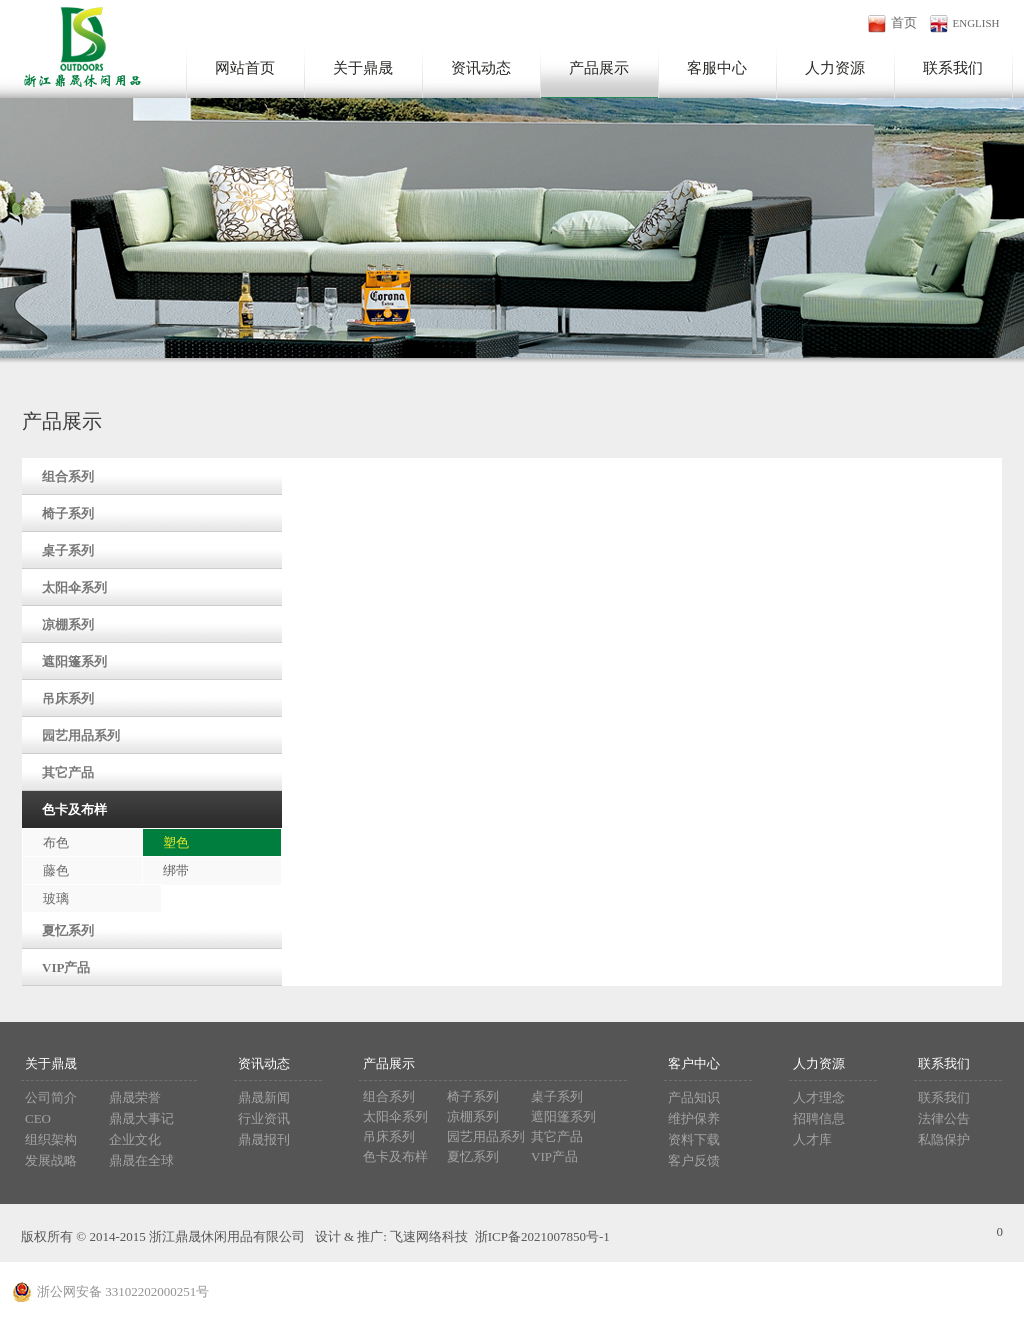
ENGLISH (976, 23)
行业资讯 (264, 1118)
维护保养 (694, 1118)
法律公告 (944, 1118)
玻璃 (56, 898)
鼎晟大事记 (141, 1118)
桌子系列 (68, 550)
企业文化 (135, 1139)
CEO (38, 1118)
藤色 (56, 870)
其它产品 (68, 772)
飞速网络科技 (429, 1236)
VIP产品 (66, 967)
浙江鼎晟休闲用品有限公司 (77, 44)
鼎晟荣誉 (135, 1097)
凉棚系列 (68, 624)
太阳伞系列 (74, 587)
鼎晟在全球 (141, 1160)
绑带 (176, 870)
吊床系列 (68, 698)
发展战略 (51, 1160)
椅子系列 (68, 513)
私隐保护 (944, 1139)
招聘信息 (819, 1118)
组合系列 (68, 476)
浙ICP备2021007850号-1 (542, 1236)
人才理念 (819, 1097)
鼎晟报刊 (264, 1139)
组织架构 (51, 1139)
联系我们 (944, 1097)
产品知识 (694, 1097)
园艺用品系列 (81, 735)
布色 (56, 842)
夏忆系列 (68, 930)
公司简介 (51, 1097)
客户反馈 (694, 1160)
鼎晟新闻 (264, 1097)
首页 (904, 22)
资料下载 (694, 1139)
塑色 (176, 842)
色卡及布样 (74, 809)
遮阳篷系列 (74, 661)
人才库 (812, 1139)
